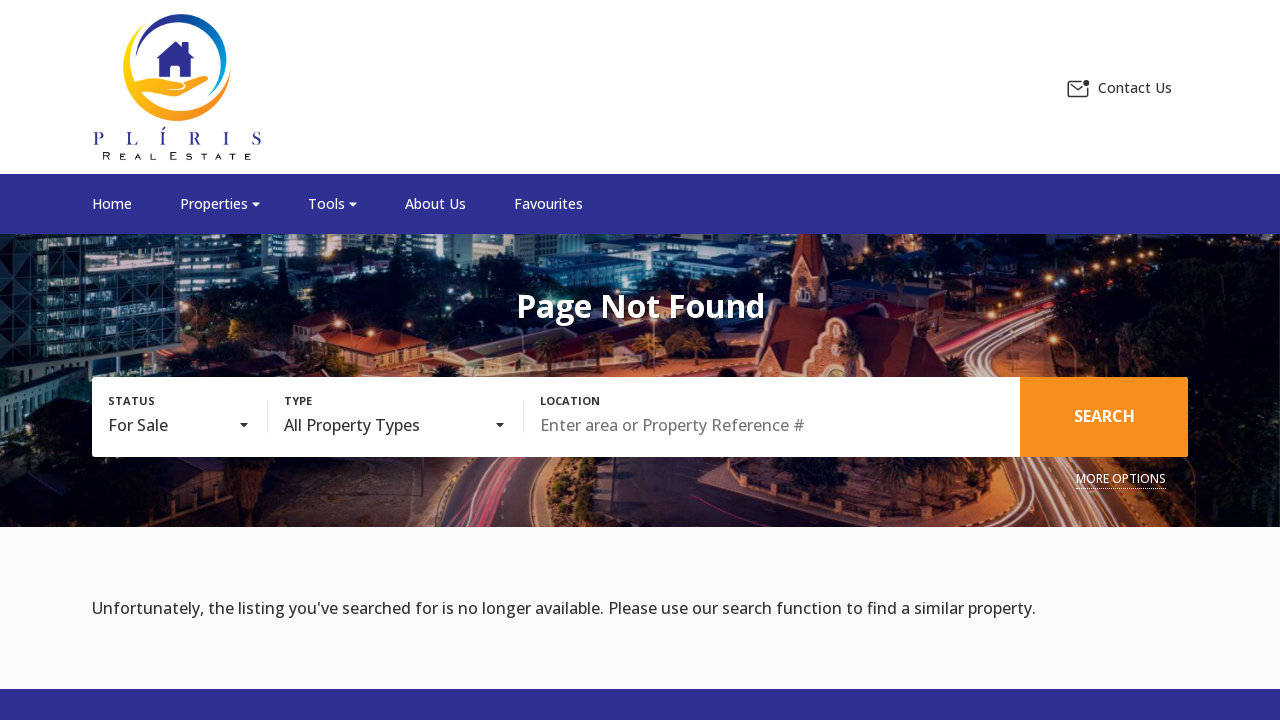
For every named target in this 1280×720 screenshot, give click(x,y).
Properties (220, 204)
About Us (435, 203)
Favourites (548, 203)
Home (112, 203)
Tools (332, 204)
